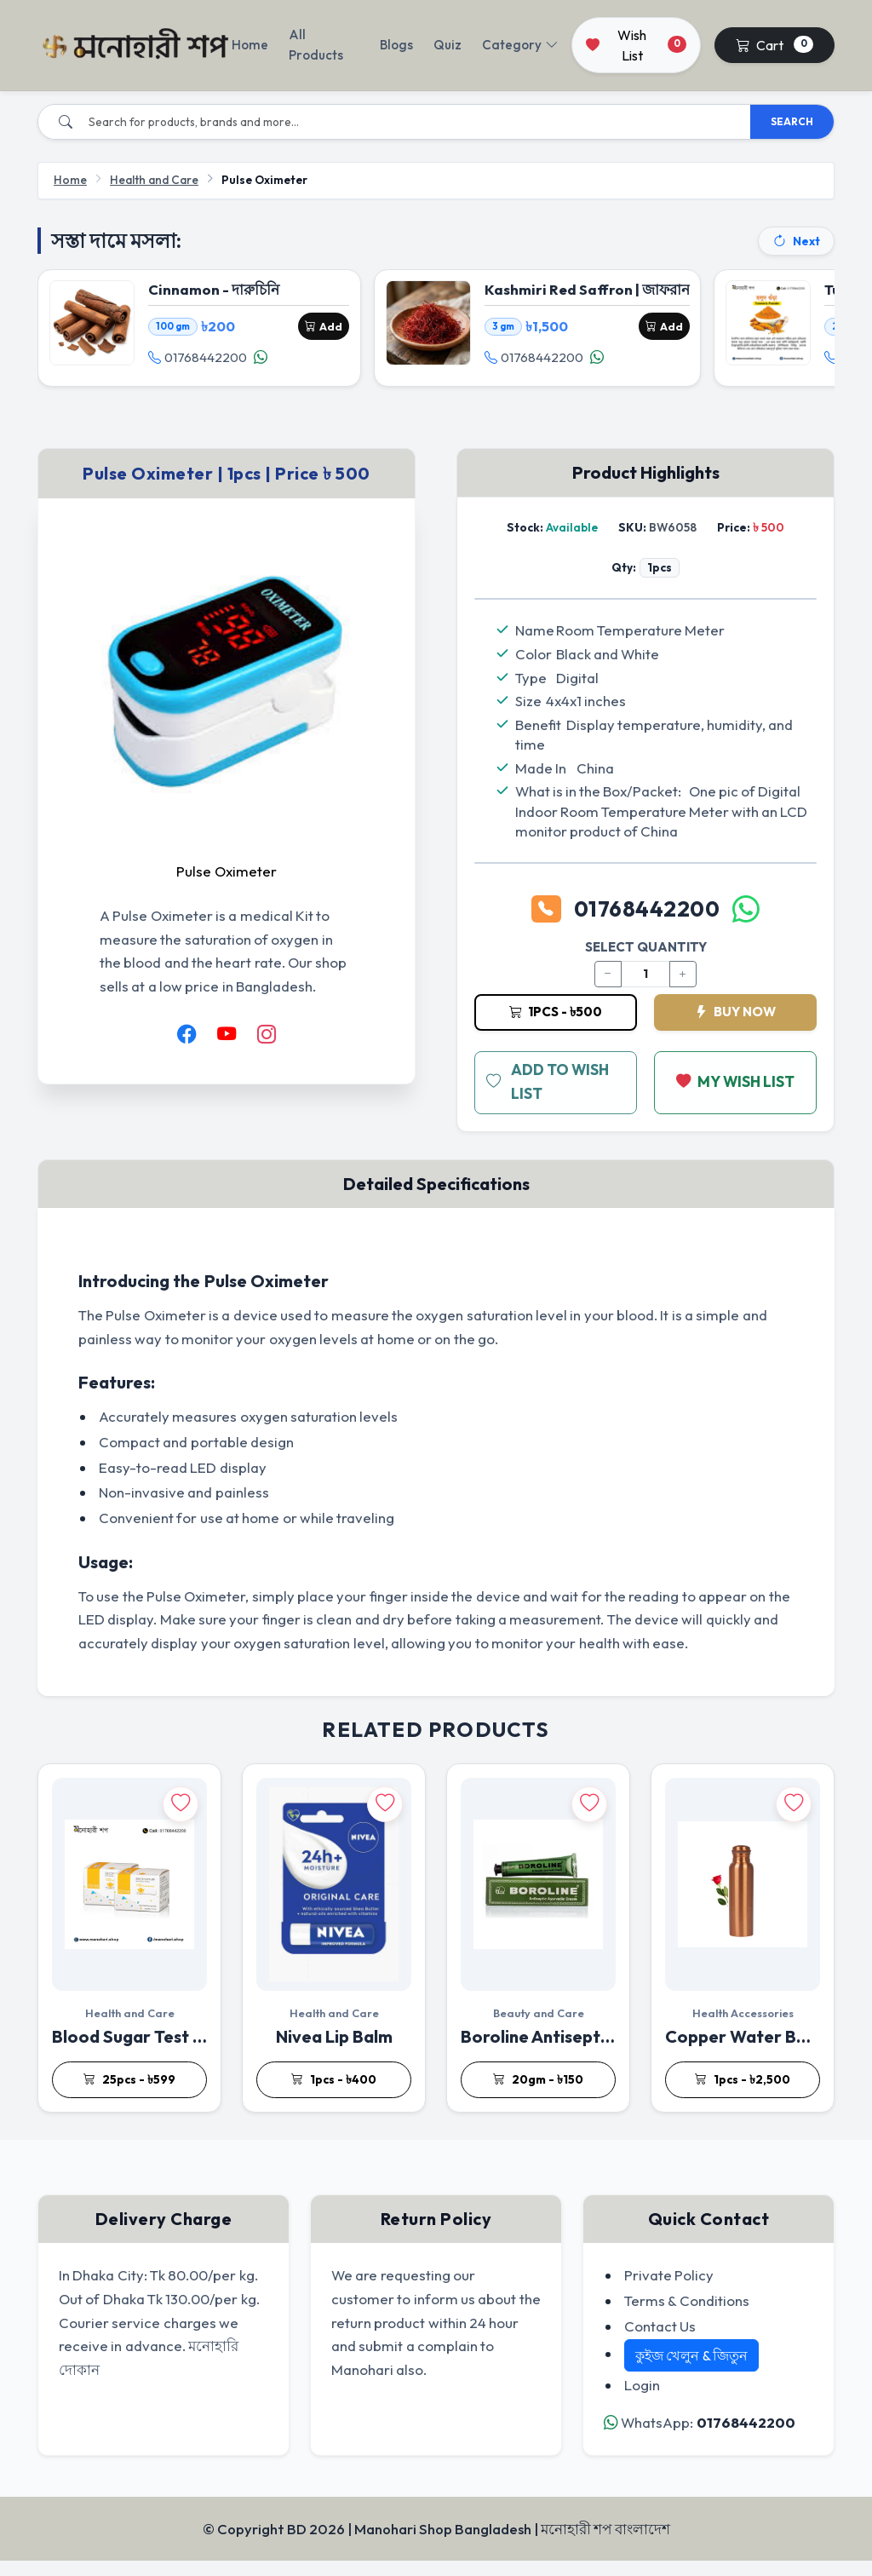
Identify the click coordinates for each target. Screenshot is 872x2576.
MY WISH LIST (735, 1097)
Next (796, 241)
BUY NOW (735, 1026)
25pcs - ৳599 (129, 2094)
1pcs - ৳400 (333, 2094)
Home (250, 45)
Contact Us (660, 2340)
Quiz (447, 45)
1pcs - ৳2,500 (742, 2094)
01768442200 (200, 361)
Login (642, 2400)
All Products (316, 44)
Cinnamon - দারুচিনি (216, 293)
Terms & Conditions (686, 2315)
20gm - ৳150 (538, 2094)
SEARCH (792, 121)
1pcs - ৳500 (555, 1026)
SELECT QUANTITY (646, 961)
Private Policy (669, 2289)
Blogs (396, 45)
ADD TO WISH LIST (548, 1096)
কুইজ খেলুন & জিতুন (691, 2370)
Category (520, 45)
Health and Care (154, 179)
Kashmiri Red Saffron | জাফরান (589, 293)
